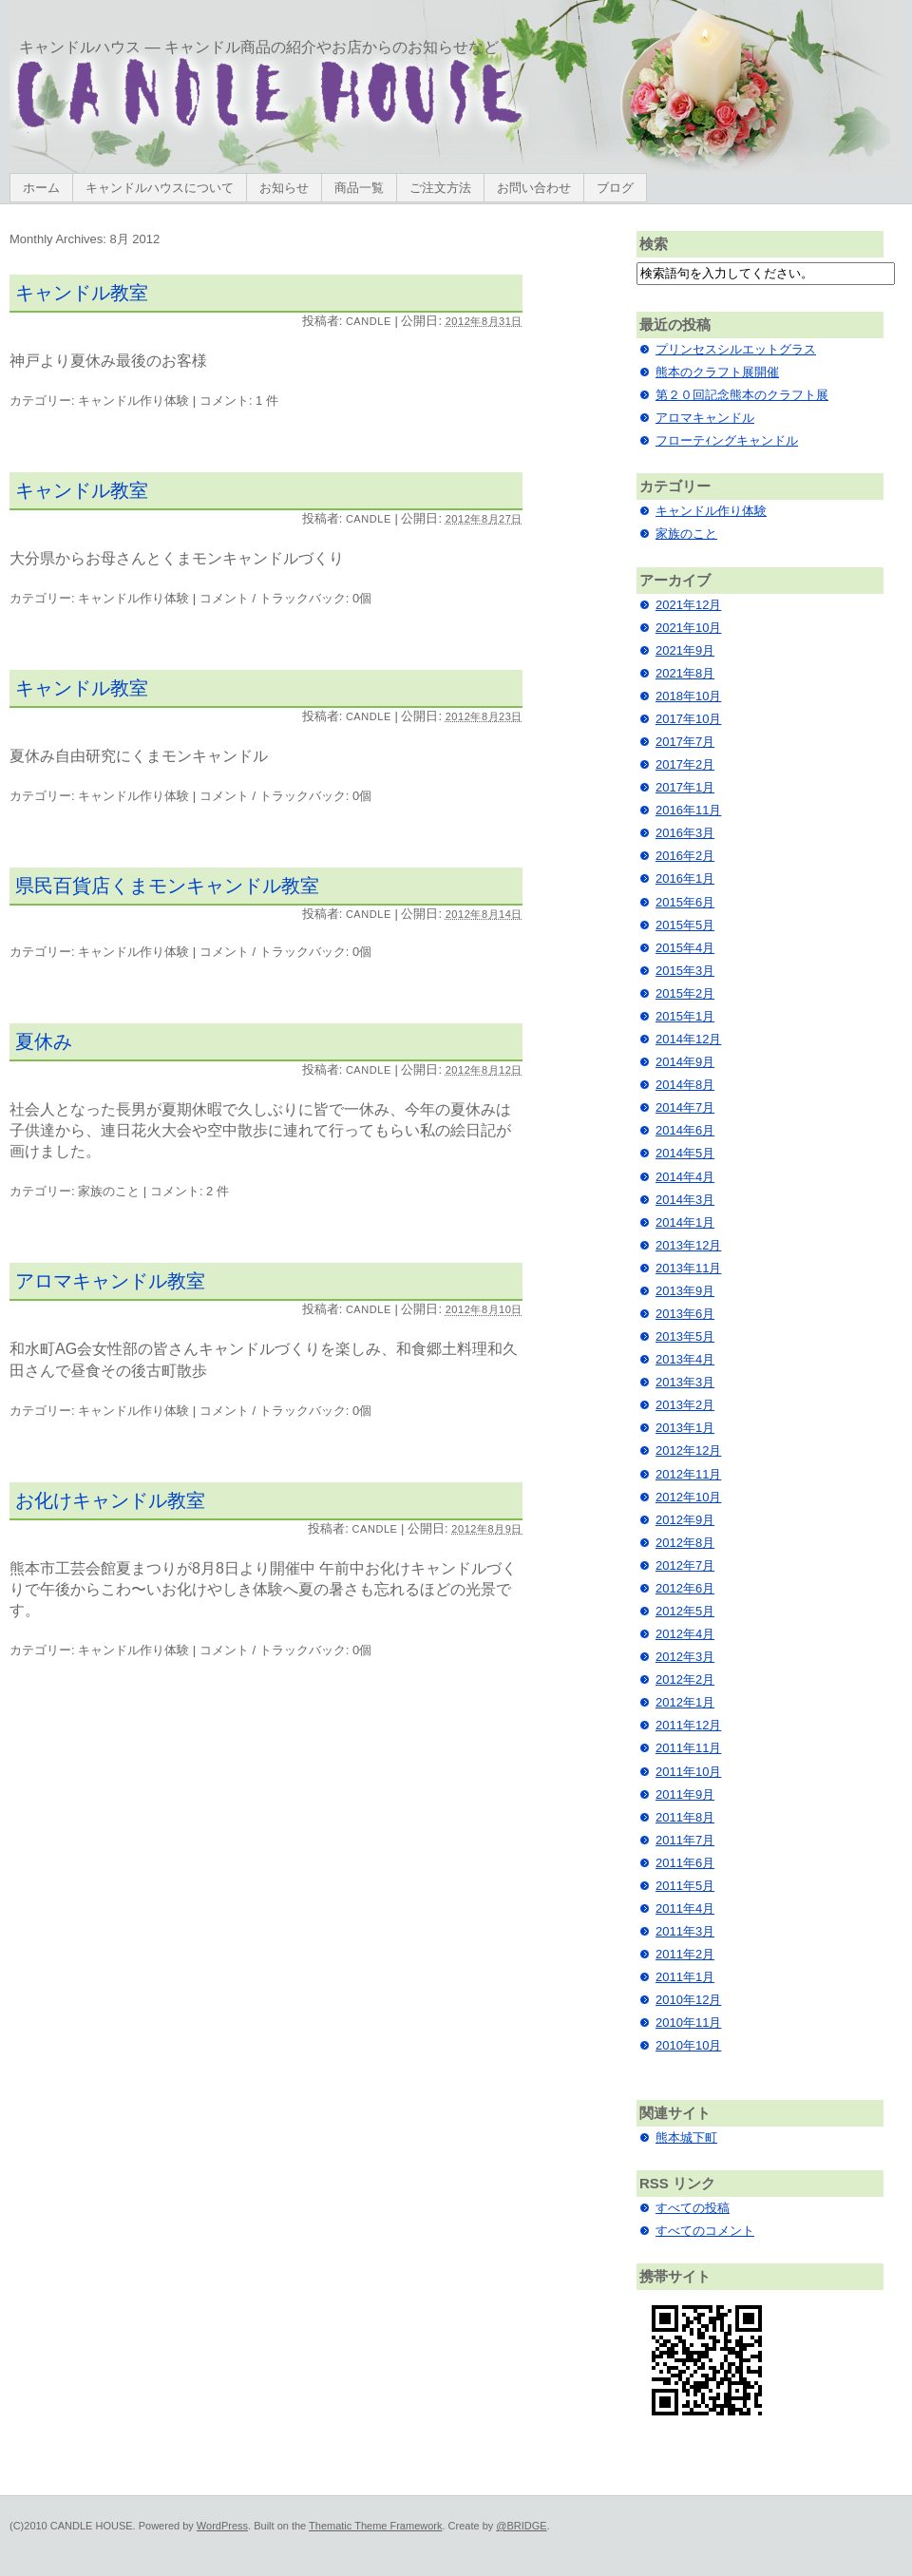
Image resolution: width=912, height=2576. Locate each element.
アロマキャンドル (705, 417)
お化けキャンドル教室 (110, 1500)
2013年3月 (685, 1382)
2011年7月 (685, 1840)
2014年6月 (685, 1130)
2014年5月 (685, 1153)
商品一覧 (359, 188)
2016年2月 (685, 856)
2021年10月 (688, 627)
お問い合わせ (534, 188)
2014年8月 (685, 1085)
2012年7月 (685, 1565)
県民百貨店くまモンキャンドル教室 (167, 885)
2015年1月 (685, 1016)
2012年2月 (685, 1679)
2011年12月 (688, 1725)
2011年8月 (685, 1817)
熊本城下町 (686, 2137)
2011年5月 (685, 1886)
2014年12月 (688, 1039)
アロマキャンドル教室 (110, 1280)
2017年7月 (685, 742)
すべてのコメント (705, 2230)
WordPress (222, 2525)
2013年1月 (685, 1428)
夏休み (43, 1041)
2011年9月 (685, 1794)
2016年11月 (688, 810)
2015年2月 (685, 993)
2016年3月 (685, 833)
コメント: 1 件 (239, 400)
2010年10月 (688, 2045)
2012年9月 (685, 1520)
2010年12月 (688, 2000)
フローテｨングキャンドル (727, 440)
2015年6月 (685, 902)
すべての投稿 (693, 2208)
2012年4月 (685, 1634)
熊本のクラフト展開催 (717, 372)
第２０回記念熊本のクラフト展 (742, 395)
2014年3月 (685, 1200)
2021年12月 (688, 605)
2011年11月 (688, 1748)
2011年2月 (685, 1954)
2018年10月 (688, 696)
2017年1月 (685, 787)
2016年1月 (685, 878)
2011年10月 (688, 1772)
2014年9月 (685, 1062)
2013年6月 (685, 1314)
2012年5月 (685, 1611)
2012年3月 (685, 1657)
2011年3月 (685, 1931)
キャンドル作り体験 (133, 400)
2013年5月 (685, 1336)
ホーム (41, 188)
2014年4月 (685, 1177)
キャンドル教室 (81, 292)
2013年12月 (688, 1245)
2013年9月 (685, 1291)
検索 (653, 244)
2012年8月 (685, 1543)
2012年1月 (685, 1702)
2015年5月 (685, 925)
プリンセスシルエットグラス (736, 349)
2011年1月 (685, 1977)
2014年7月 (685, 1107)
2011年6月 (685, 1863)
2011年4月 (685, 1908)
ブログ (615, 188)
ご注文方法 (440, 188)
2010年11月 (688, 2022)
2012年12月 (688, 1450)
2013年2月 (685, 1405)
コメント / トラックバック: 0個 (285, 598)
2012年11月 (688, 1474)
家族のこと (109, 1191)
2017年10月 (688, 719)
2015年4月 (685, 948)
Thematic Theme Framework (375, 2525)
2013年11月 (688, 1268)
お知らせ (284, 188)
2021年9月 (685, 650)
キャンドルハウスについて (160, 188)
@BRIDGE (521, 2525)
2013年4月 (685, 1359)
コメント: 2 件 (189, 1191)
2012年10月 (688, 1497)
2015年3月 (685, 971)
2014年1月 (685, 1222)
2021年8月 (685, 673)
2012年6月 (685, 1588)
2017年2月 (685, 764)
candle (368, 321)
